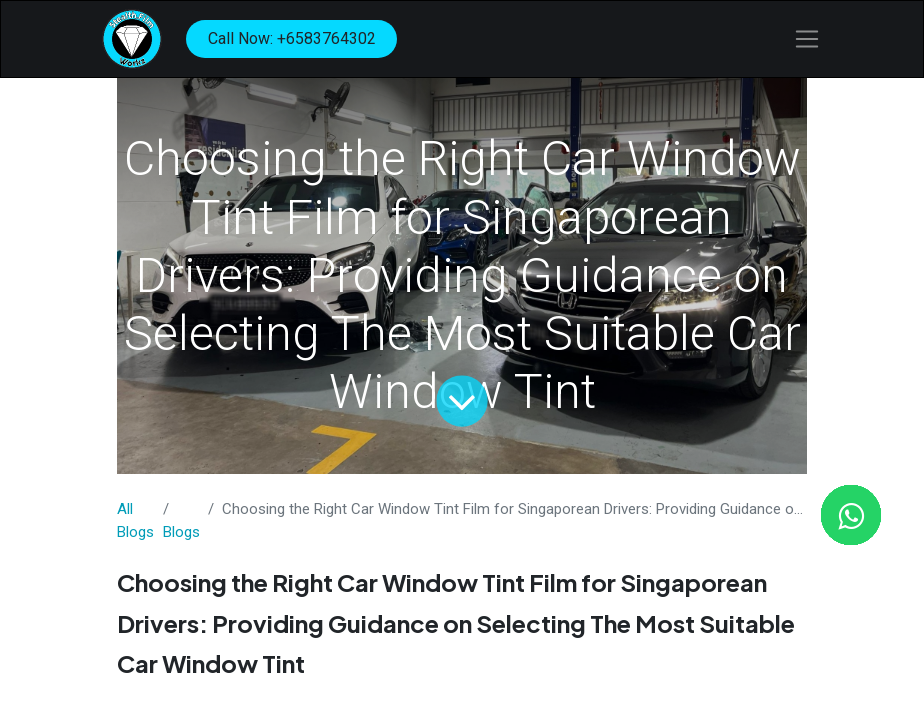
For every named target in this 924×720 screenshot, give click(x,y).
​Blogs (181, 532)
